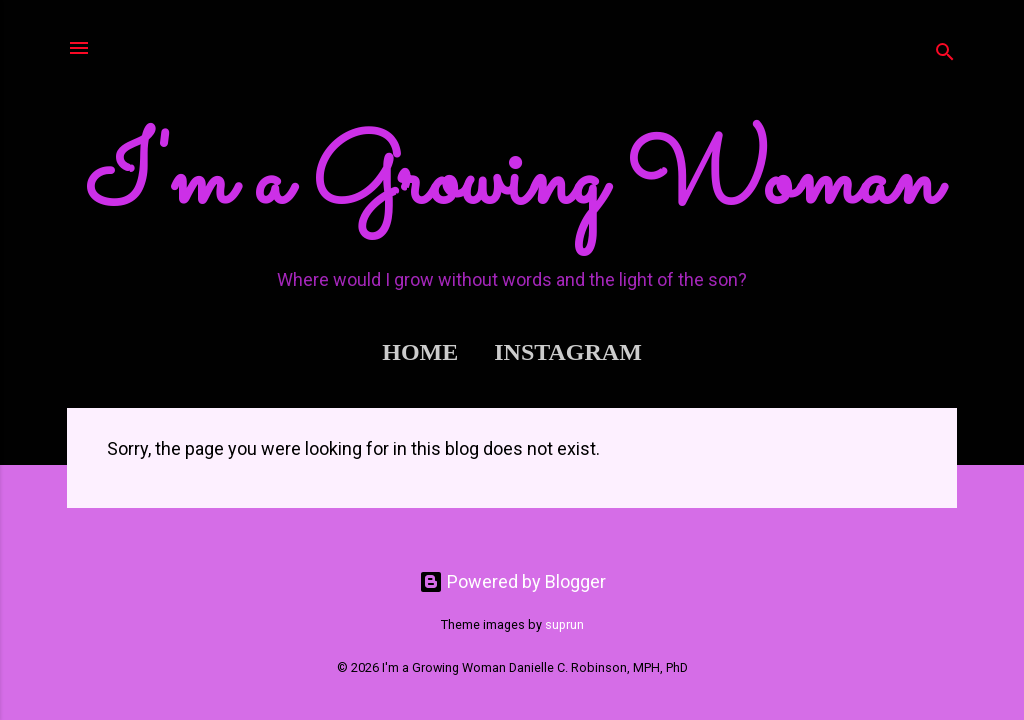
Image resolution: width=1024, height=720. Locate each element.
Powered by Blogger (512, 581)
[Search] (945, 54)
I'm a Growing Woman (512, 183)
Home (420, 352)
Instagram (568, 352)
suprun (564, 624)
